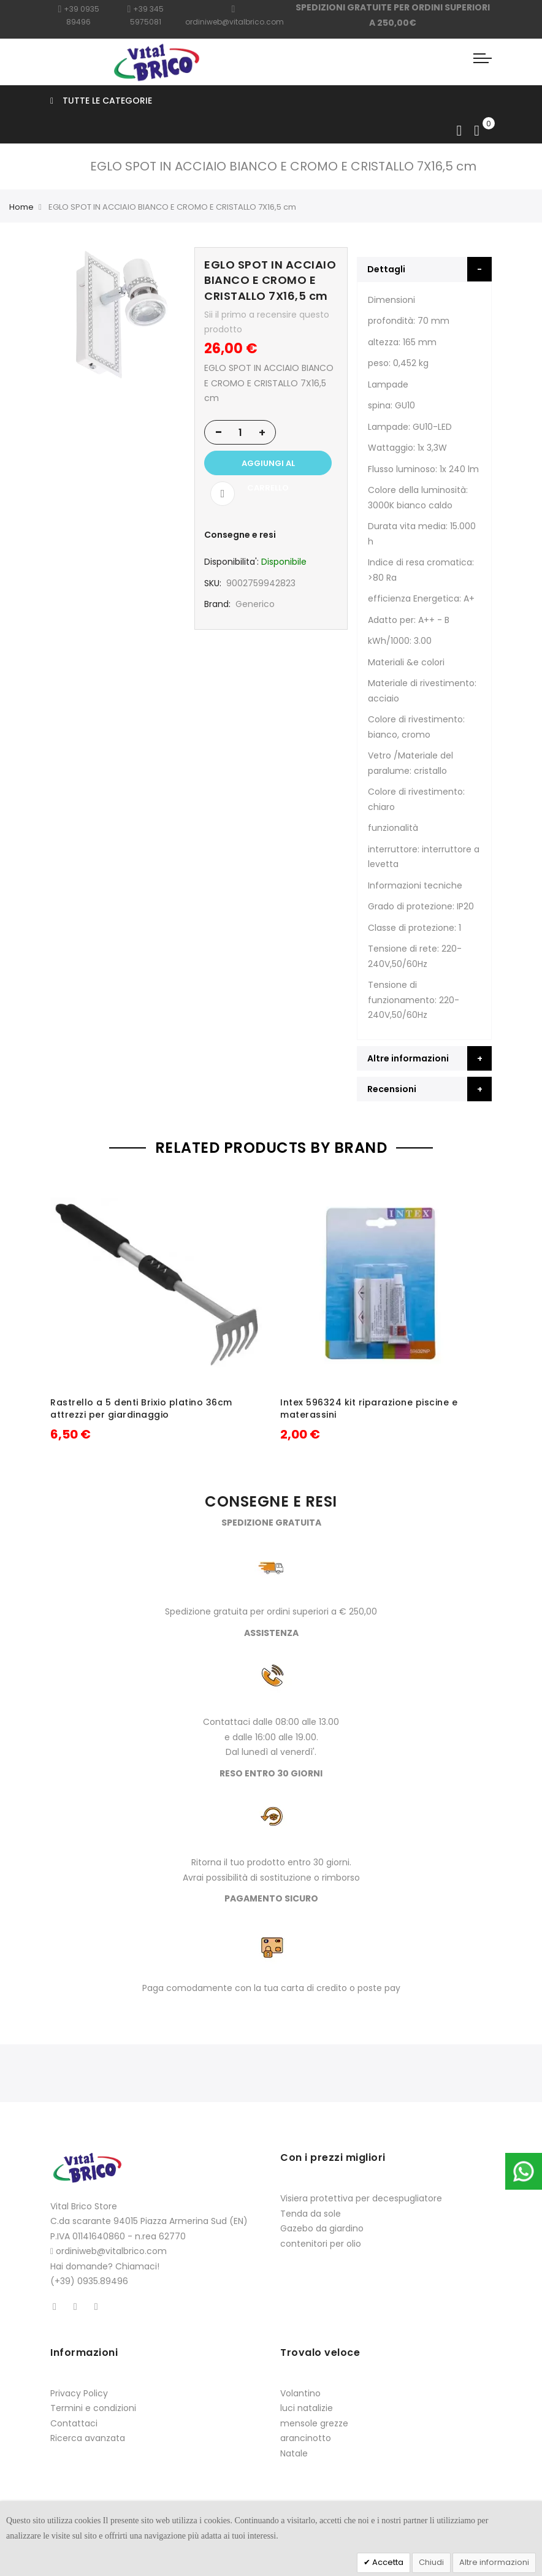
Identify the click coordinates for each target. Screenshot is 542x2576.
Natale (294, 2453)
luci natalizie (306, 2408)
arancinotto (305, 2438)
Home (21, 207)
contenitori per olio (320, 2244)
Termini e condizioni (93, 2408)
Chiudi (431, 2562)
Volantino (300, 2393)
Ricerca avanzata (87, 2438)
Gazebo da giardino (322, 2228)
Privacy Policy (79, 2393)
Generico (255, 604)
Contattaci (73, 2423)
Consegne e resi (240, 535)
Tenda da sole (310, 2213)
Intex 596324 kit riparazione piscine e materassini (368, 1408)
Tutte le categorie (101, 100)
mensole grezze (314, 2423)
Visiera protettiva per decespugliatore (361, 2198)
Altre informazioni (494, 2562)
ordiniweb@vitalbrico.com (111, 2251)
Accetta (386, 2562)
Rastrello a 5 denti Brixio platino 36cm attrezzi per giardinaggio (141, 1408)
